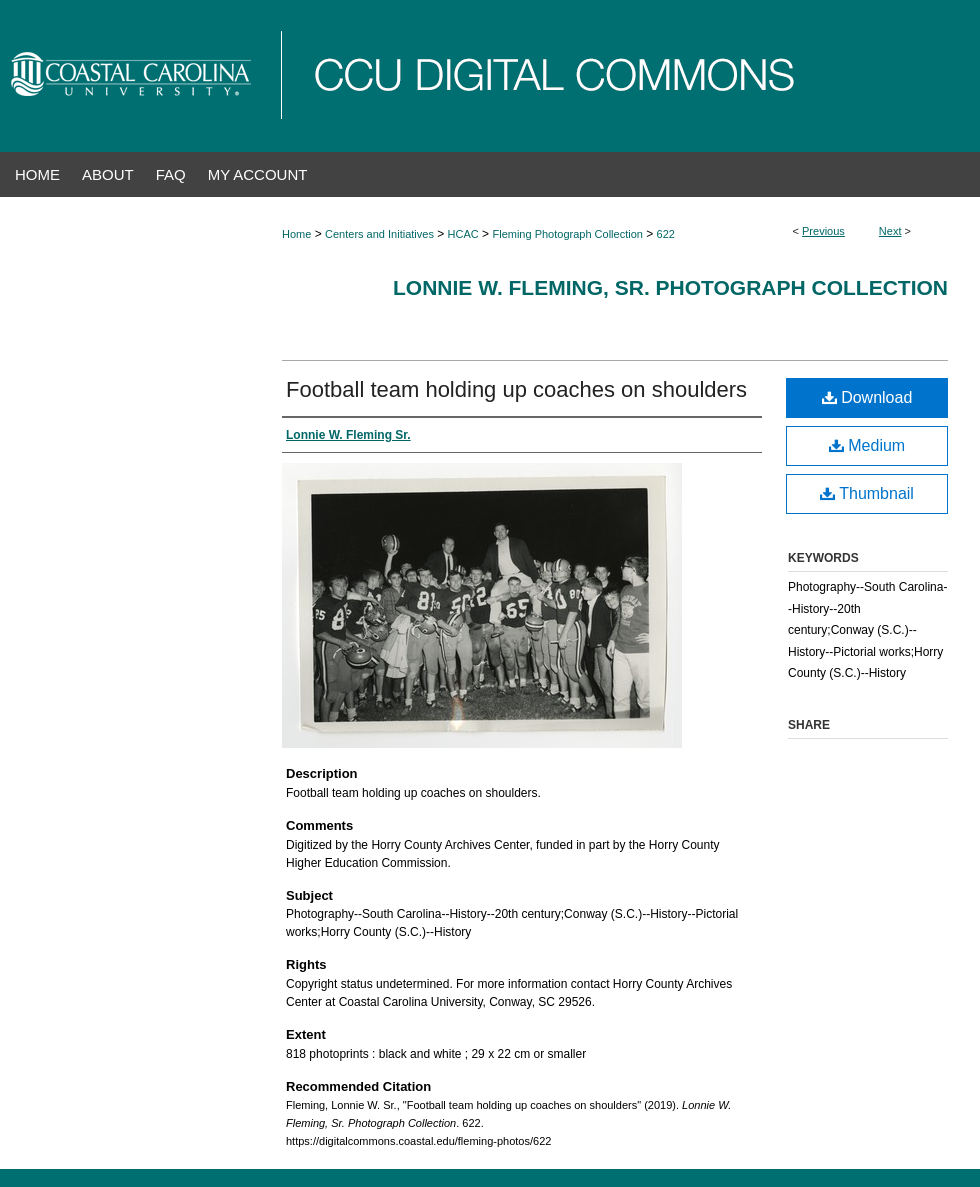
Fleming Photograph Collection (567, 234)
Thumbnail (867, 493)
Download (867, 397)
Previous (823, 231)
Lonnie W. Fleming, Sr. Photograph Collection (670, 287)
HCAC (463, 234)
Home (296, 234)
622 (666, 234)
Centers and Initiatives (379, 234)
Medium (867, 445)
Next (890, 231)
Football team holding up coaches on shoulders (516, 389)
